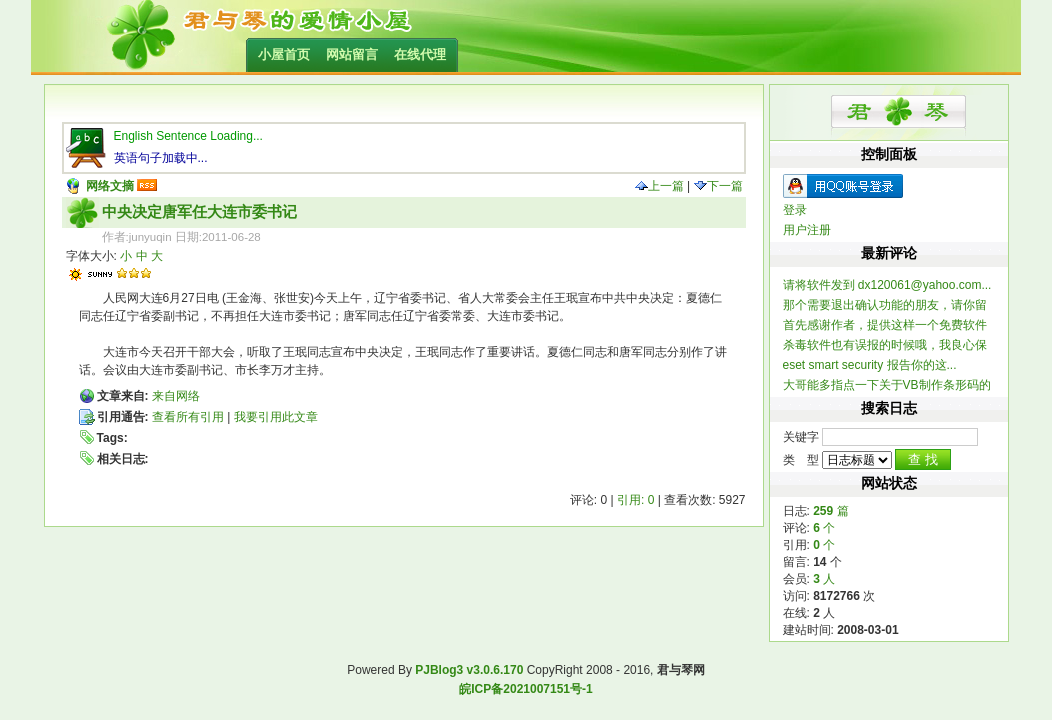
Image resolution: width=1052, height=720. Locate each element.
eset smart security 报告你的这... (870, 365)
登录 (795, 210)
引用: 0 (635, 500)
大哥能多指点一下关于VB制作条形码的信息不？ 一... (887, 385)
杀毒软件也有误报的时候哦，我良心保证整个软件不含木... (885, 345)
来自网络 (176, 396)
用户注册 (807, 230)
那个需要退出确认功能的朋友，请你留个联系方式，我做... (885, 305)
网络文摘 (110, 186)
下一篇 (718, 186)
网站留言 (352, 54)
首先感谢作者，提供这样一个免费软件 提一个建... (885, 325)
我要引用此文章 (276, 417)
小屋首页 (284, 54)
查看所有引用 (188, 417)
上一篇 (659, 186)
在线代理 (420, 54)
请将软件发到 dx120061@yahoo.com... (887, 285)
